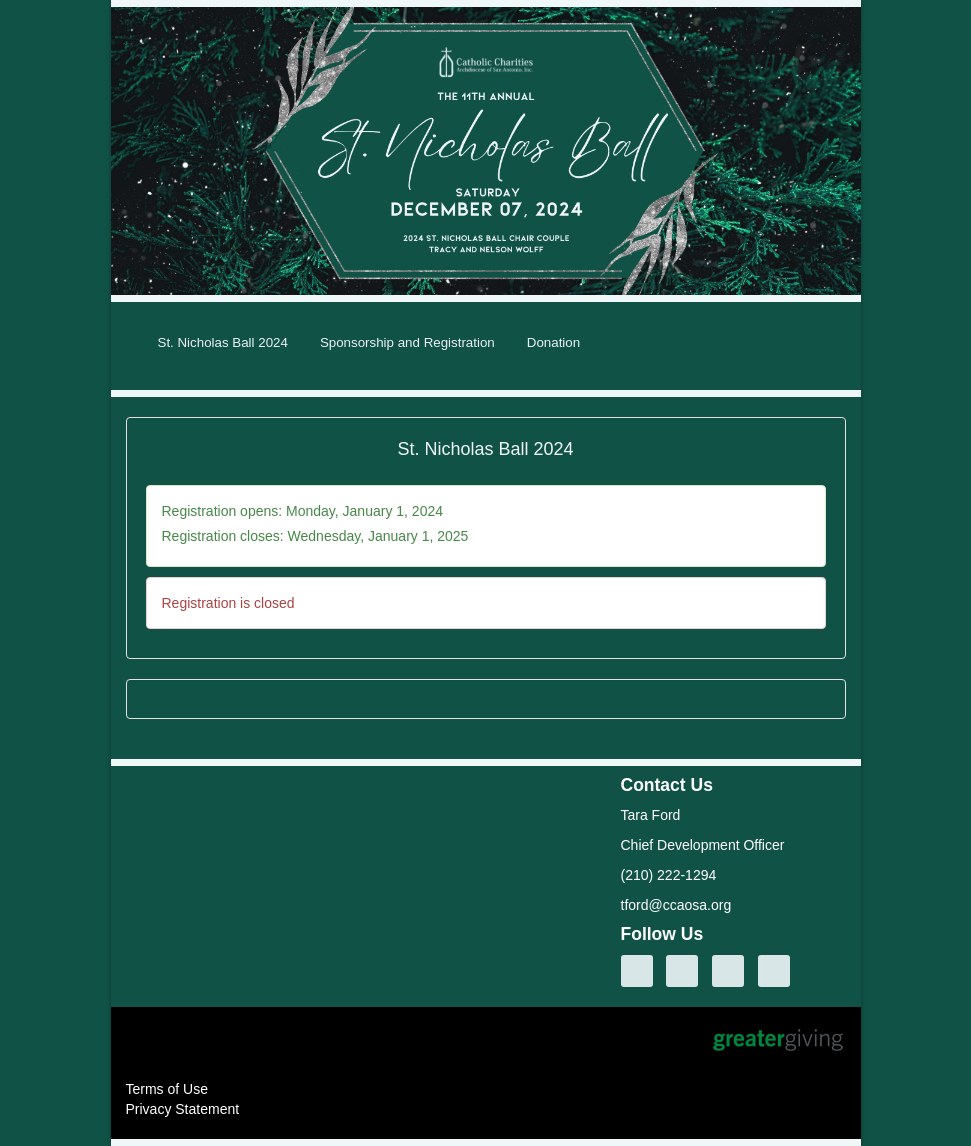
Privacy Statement (183, 1109)
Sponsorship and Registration (407, 342)
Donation (553, 342)
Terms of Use (167, 1089)
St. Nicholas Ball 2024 (223, 342)
